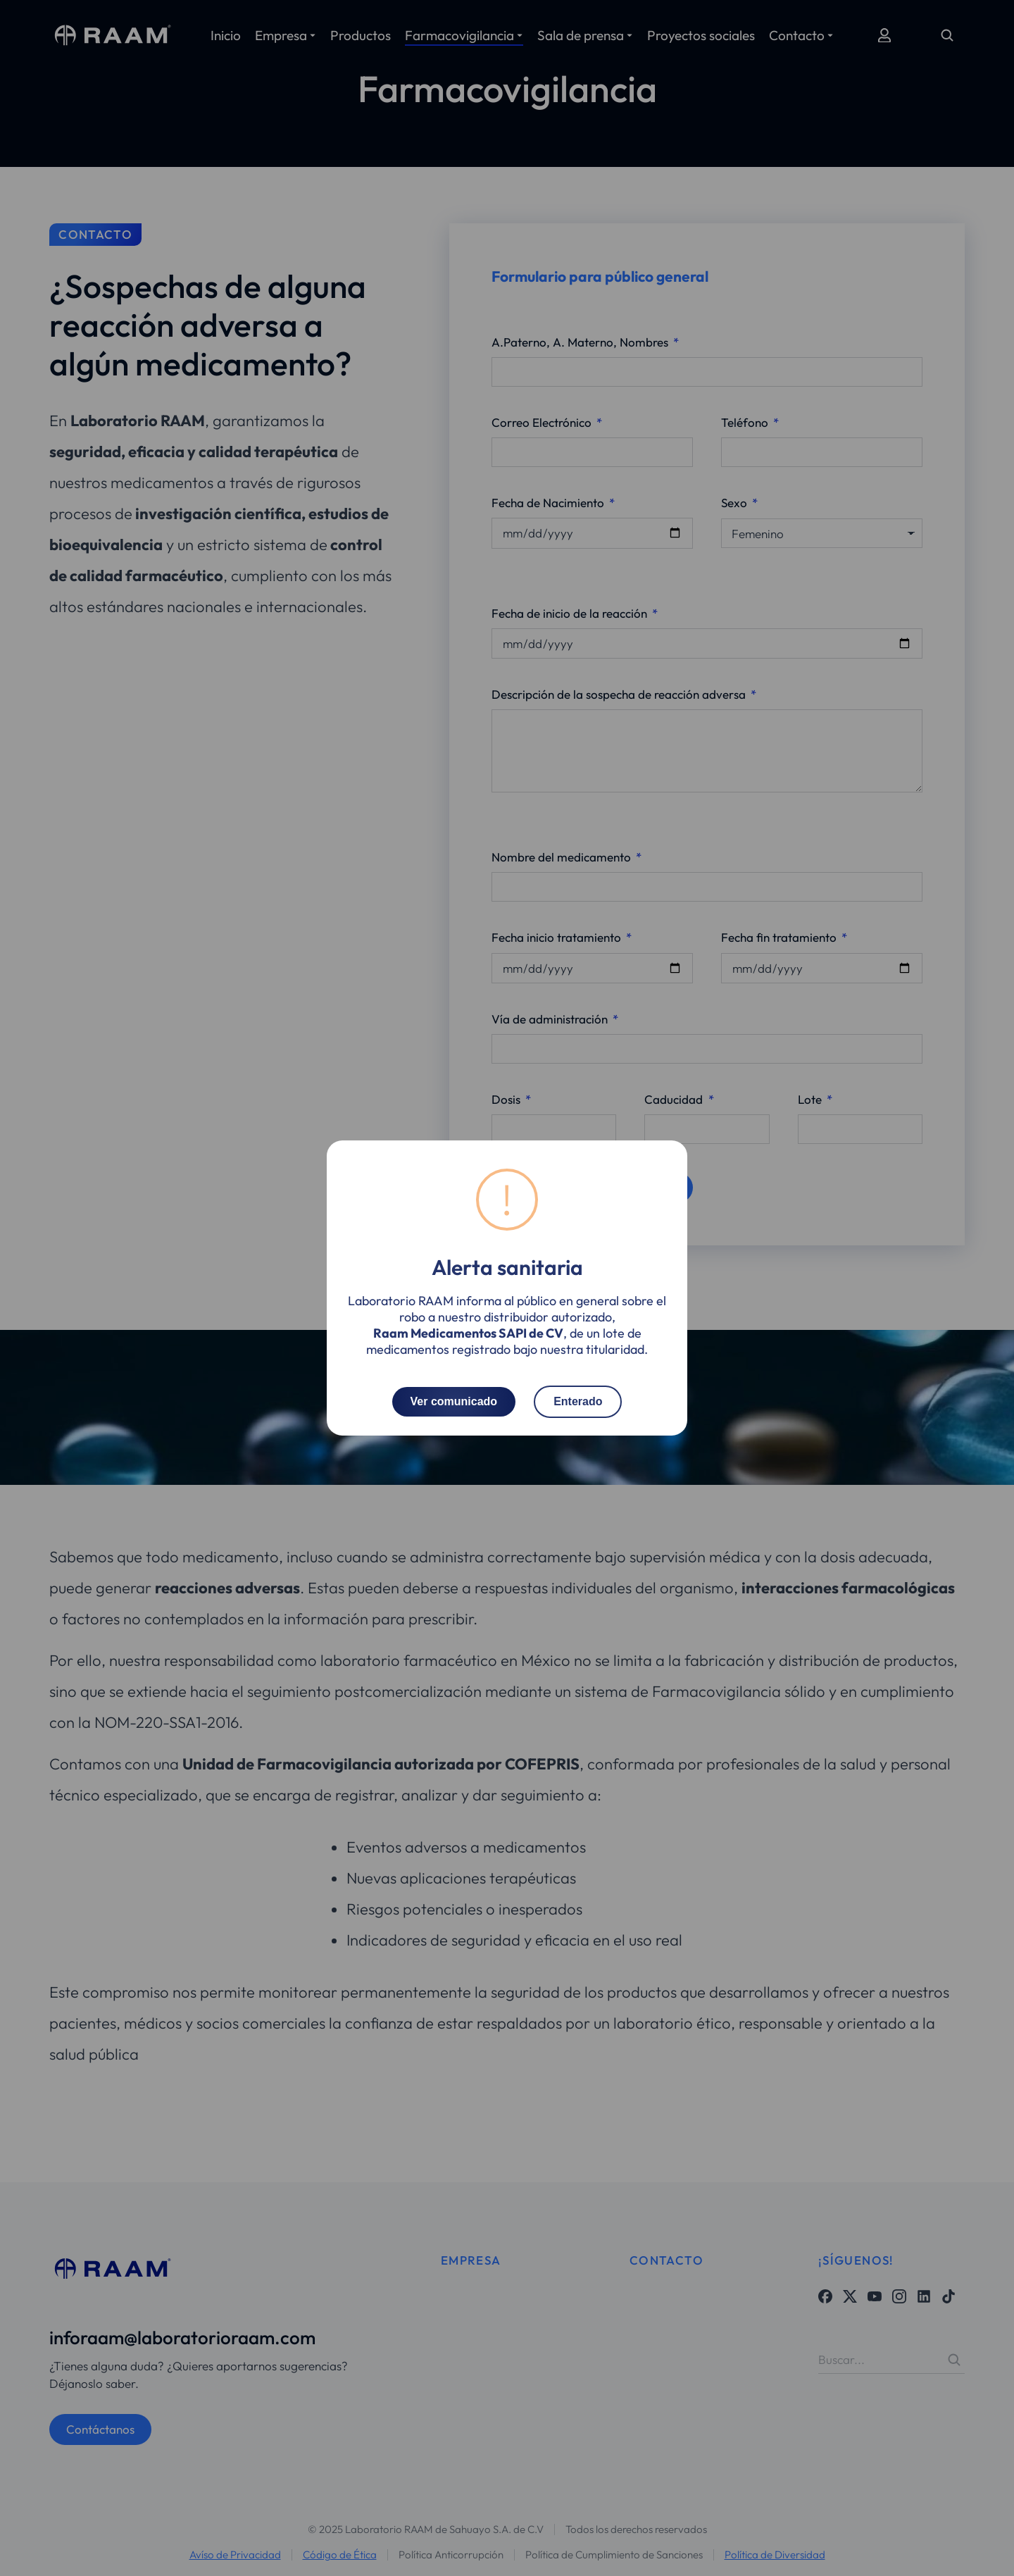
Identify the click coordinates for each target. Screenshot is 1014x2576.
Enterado (577, 1401)
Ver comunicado (454, 1401)
